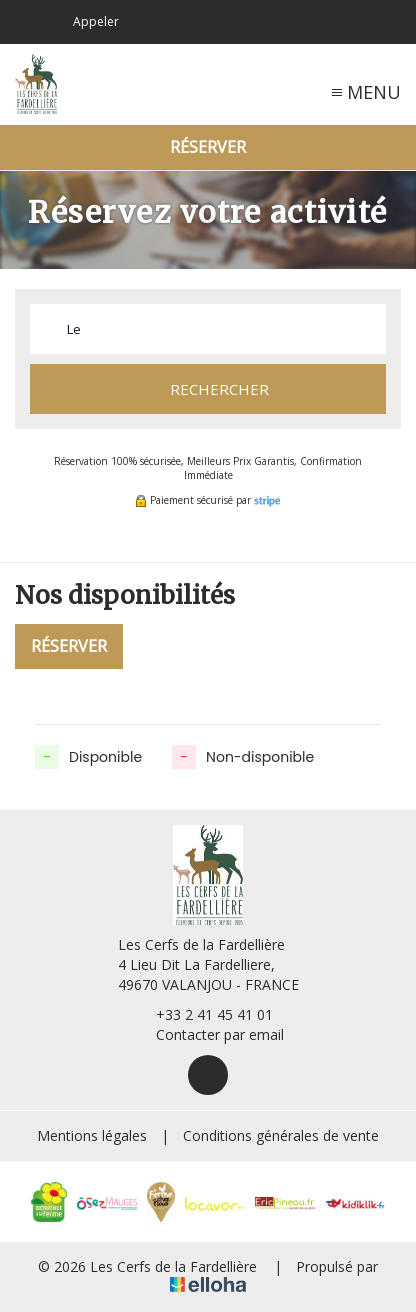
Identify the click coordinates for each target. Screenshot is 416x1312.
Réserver (208, 147)
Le (74, 329)
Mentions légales (92, 1135)
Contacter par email (208, 1034)
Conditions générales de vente (281, 1135)
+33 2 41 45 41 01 (203, 1014)
